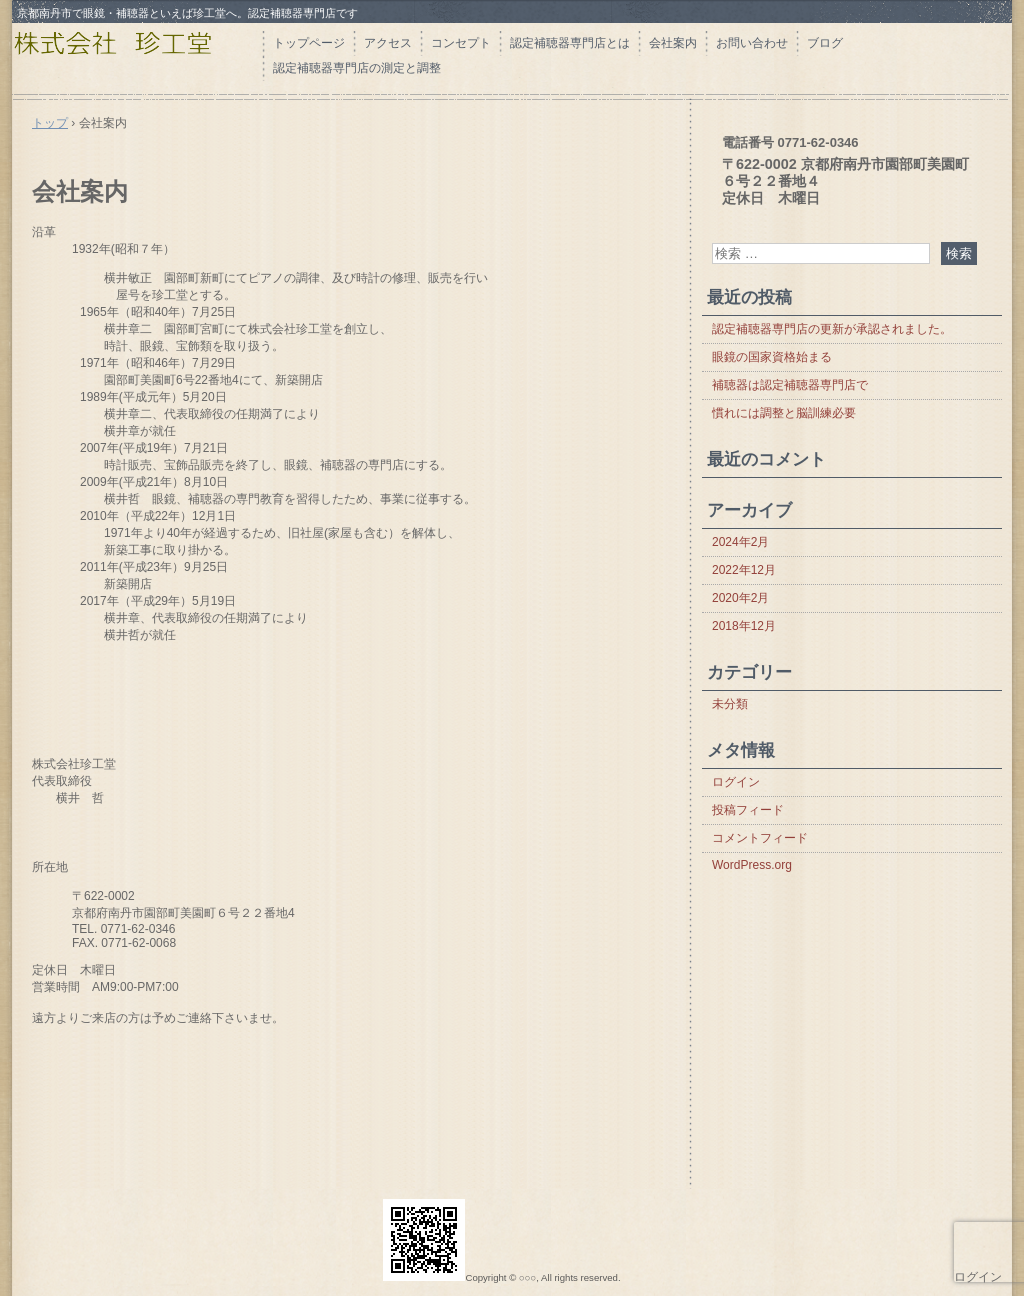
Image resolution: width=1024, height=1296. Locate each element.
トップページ (309, 43)
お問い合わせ (752, 43)
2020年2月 (740, 598)
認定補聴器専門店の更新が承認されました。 (832, 329)
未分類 (730, 704)
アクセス (388, 43)
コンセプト (461, 43)
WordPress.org (752, 865)
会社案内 (673, 43)
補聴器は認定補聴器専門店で (790, 385)
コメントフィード (760, 838)
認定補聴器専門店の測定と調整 (357, 68)
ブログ (825, 43)
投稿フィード (748, 810)
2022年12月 (744, 570)
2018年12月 (744, 626)
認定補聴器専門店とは (570, 43)
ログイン (736, 782)
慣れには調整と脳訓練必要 (784, 413)
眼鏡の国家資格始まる (772, 357)
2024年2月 (740, 542)
